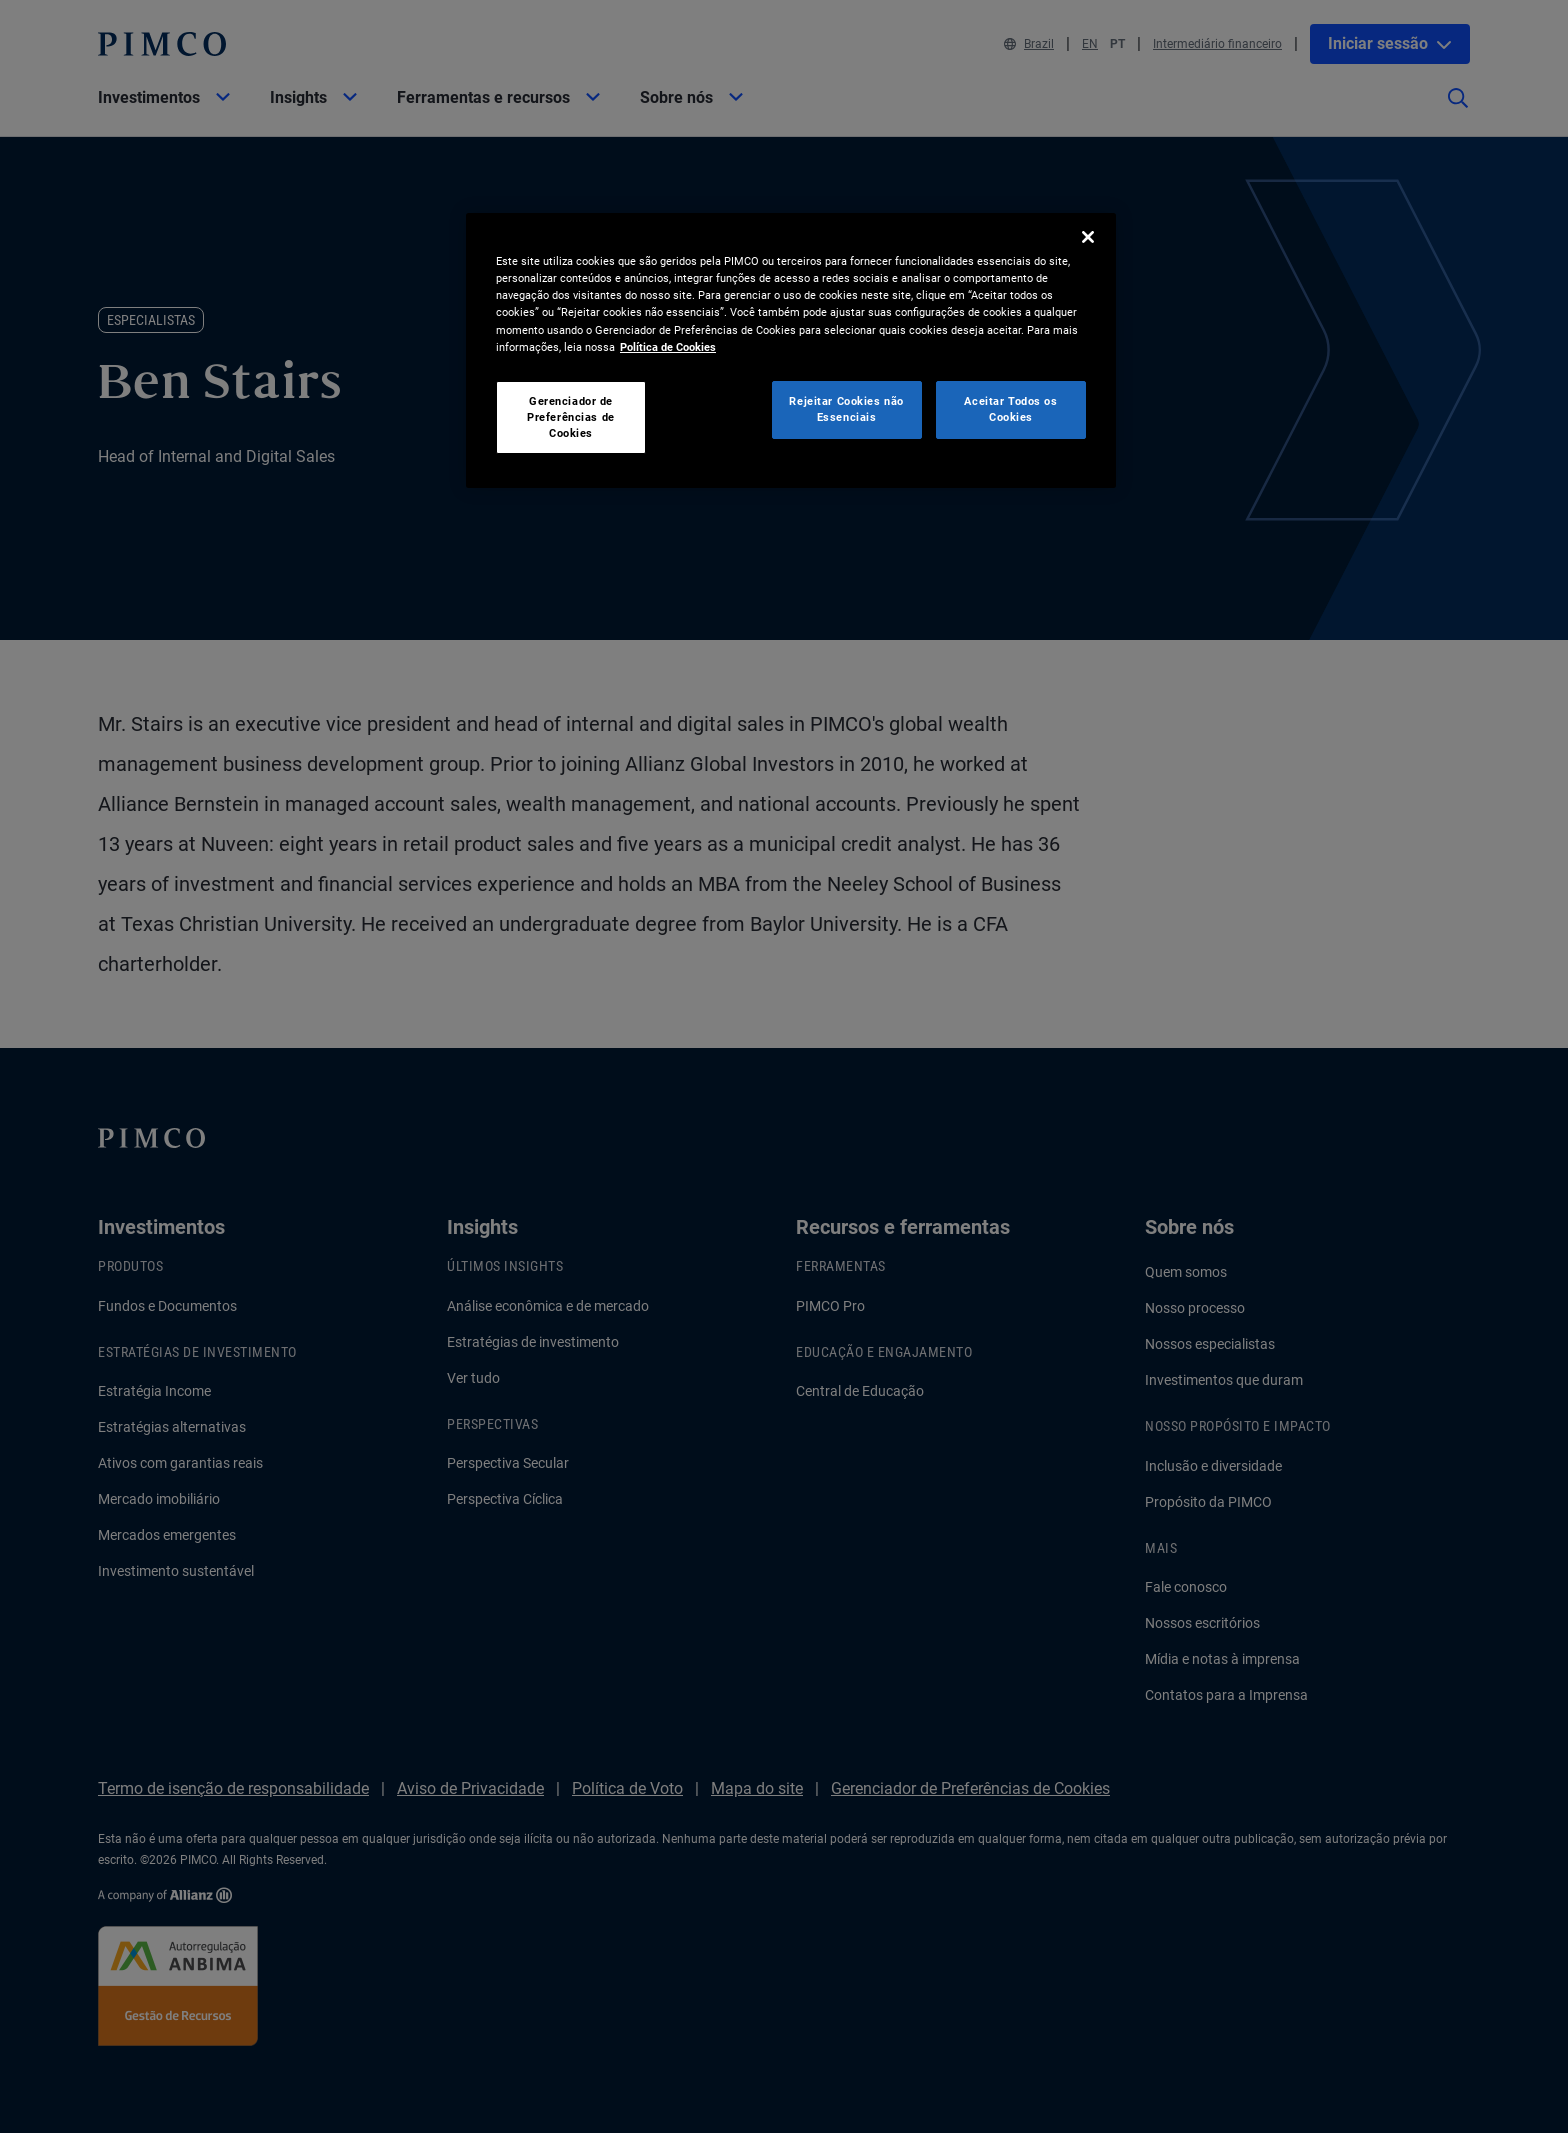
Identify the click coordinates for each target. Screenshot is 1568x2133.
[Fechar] (1088, 237)
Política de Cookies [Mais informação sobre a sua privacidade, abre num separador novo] (668, 347)
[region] (791, 350)
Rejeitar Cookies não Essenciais (846, 409)
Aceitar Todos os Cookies (1010, 409)
